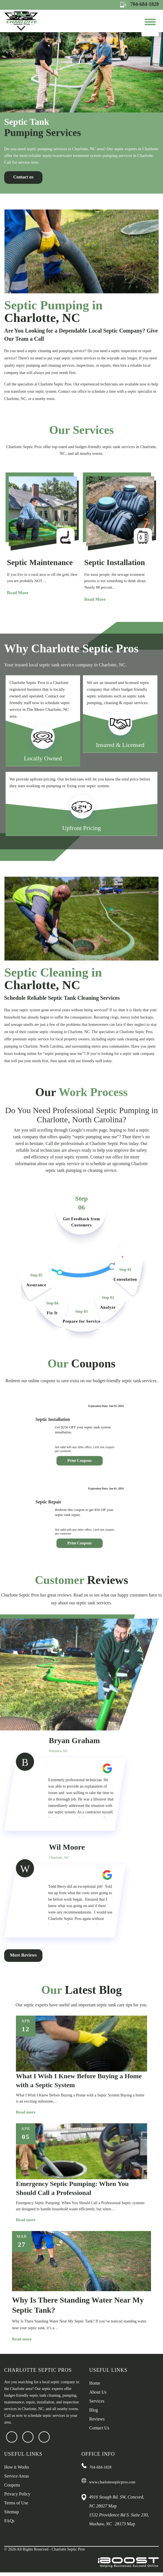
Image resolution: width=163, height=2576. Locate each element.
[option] (81, 114)
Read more (28, 2143)
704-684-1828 (139, 4)
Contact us (23, 180)
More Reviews (23, 1985)
